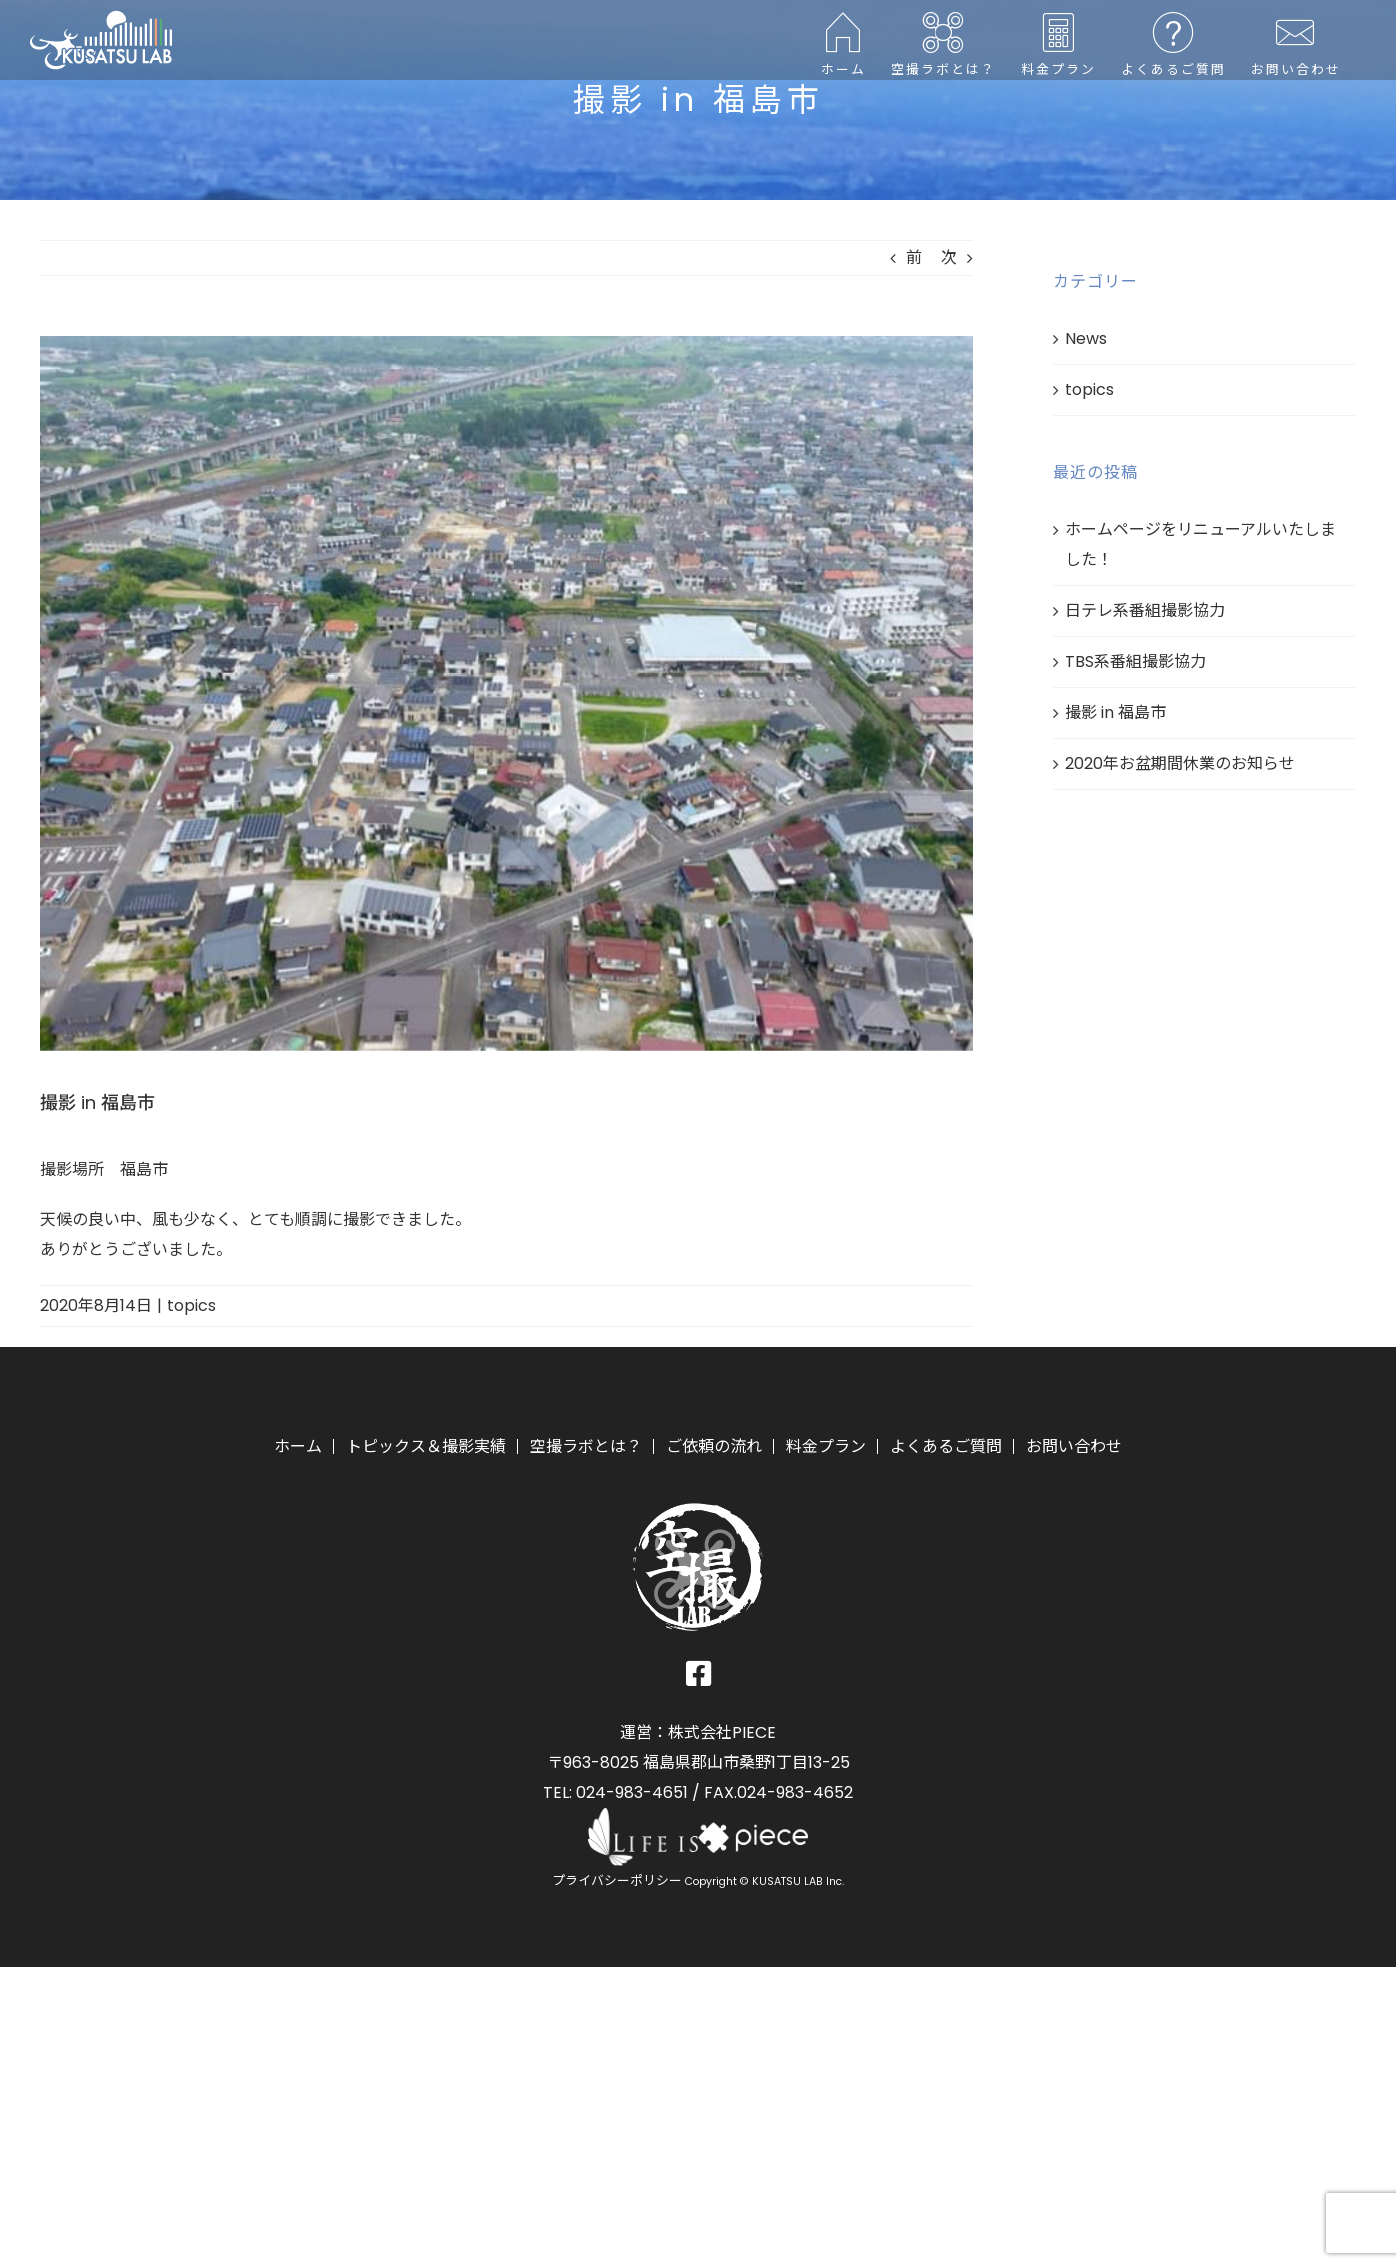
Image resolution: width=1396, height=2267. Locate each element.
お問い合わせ (1074, 1446)
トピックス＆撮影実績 (426, 1446)
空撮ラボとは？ (586, 1446)
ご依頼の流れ (714, 1446)
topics (191, 1305)
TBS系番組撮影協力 (1135, 661)
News (1086, 338)
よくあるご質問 (946, 1446)
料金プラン (826, 1446)
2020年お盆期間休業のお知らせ (1180, 763)
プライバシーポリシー (617, 1880)
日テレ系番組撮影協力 (1145, 610)
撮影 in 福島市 (1115, 712)
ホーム (298, 1446)
